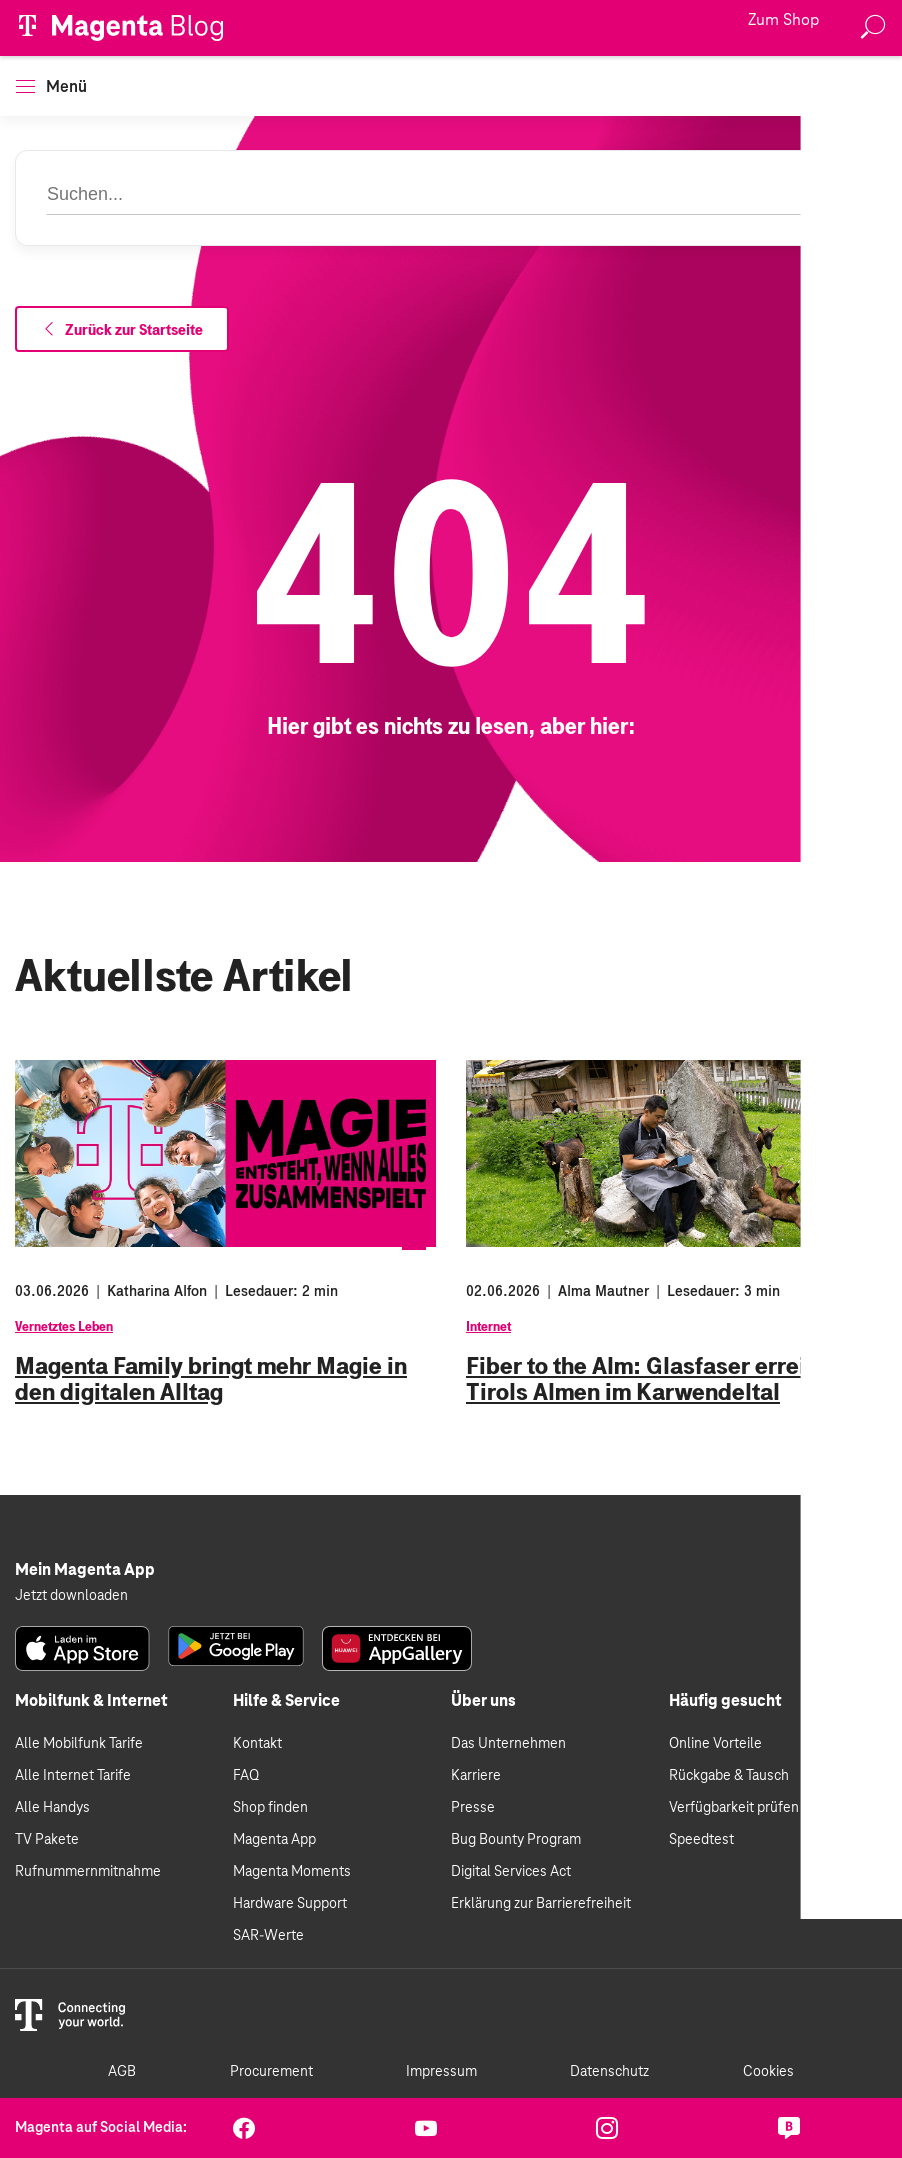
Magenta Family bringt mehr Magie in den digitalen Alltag (211, 1379)
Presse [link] (473, 1808)
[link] (82, 1648)
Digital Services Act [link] (511, 1872)
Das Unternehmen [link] (508, 1744)
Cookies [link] (768, 2072)
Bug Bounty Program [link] (516, 1840)
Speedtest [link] (701, 1840)
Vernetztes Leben (64, 1327)
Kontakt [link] (257, 1744)
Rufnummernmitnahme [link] (88, 1872)
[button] (25, 86)
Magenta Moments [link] (292, 1872)
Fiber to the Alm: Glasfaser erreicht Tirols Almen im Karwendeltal (652, 1379)
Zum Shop (783, 21)
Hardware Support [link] (290, 1904)
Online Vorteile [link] (715, 1744)
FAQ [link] (246, 1776)
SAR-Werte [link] (268, 1936)
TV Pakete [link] (47, 1840)
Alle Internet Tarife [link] (73, 1776)
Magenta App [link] (274, 1840)
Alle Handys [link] (52, 1808)
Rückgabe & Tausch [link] (729, 1776)
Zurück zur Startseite (122, 330)
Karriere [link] (476, 1776)
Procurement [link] (271, 2072)
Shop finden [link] (270, 1808)
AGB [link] (122, 2072)
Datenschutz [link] (609, 2072)
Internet (488, 1327)
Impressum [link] (441, 2072)
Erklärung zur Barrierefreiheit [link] (541, 1904)
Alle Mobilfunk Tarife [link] (79, 1744)
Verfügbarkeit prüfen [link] (734, 1808)
